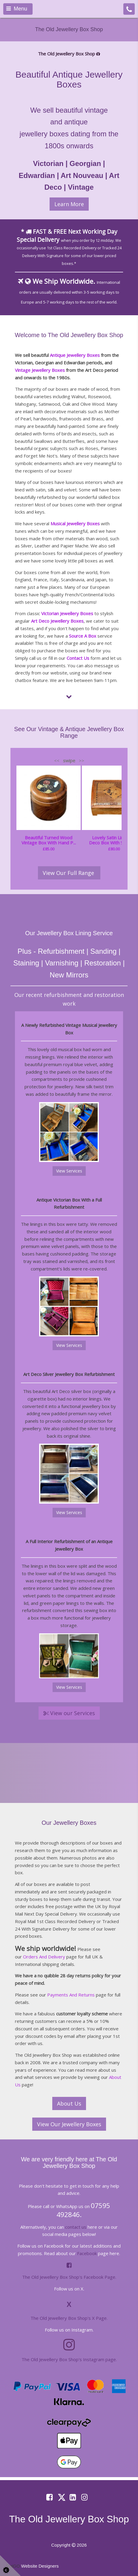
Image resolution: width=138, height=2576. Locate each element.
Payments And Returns (71, 1995)
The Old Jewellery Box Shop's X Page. (69, 2318)
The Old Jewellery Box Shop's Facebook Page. (69, 2277)
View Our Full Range (69, 872)
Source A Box (82, 636)
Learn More (69, 204)
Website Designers (40, 2566)
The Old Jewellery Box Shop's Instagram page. (69, 2359)
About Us (69, 2103)
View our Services (69, 1713)
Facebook (87, 2253)
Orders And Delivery (44, 1957)
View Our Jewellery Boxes (69, 2124)
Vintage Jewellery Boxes (40, 370)
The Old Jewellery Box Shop (69, 29)
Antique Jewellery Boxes (75, 355)
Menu (16, 9)
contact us (75, 2227)
